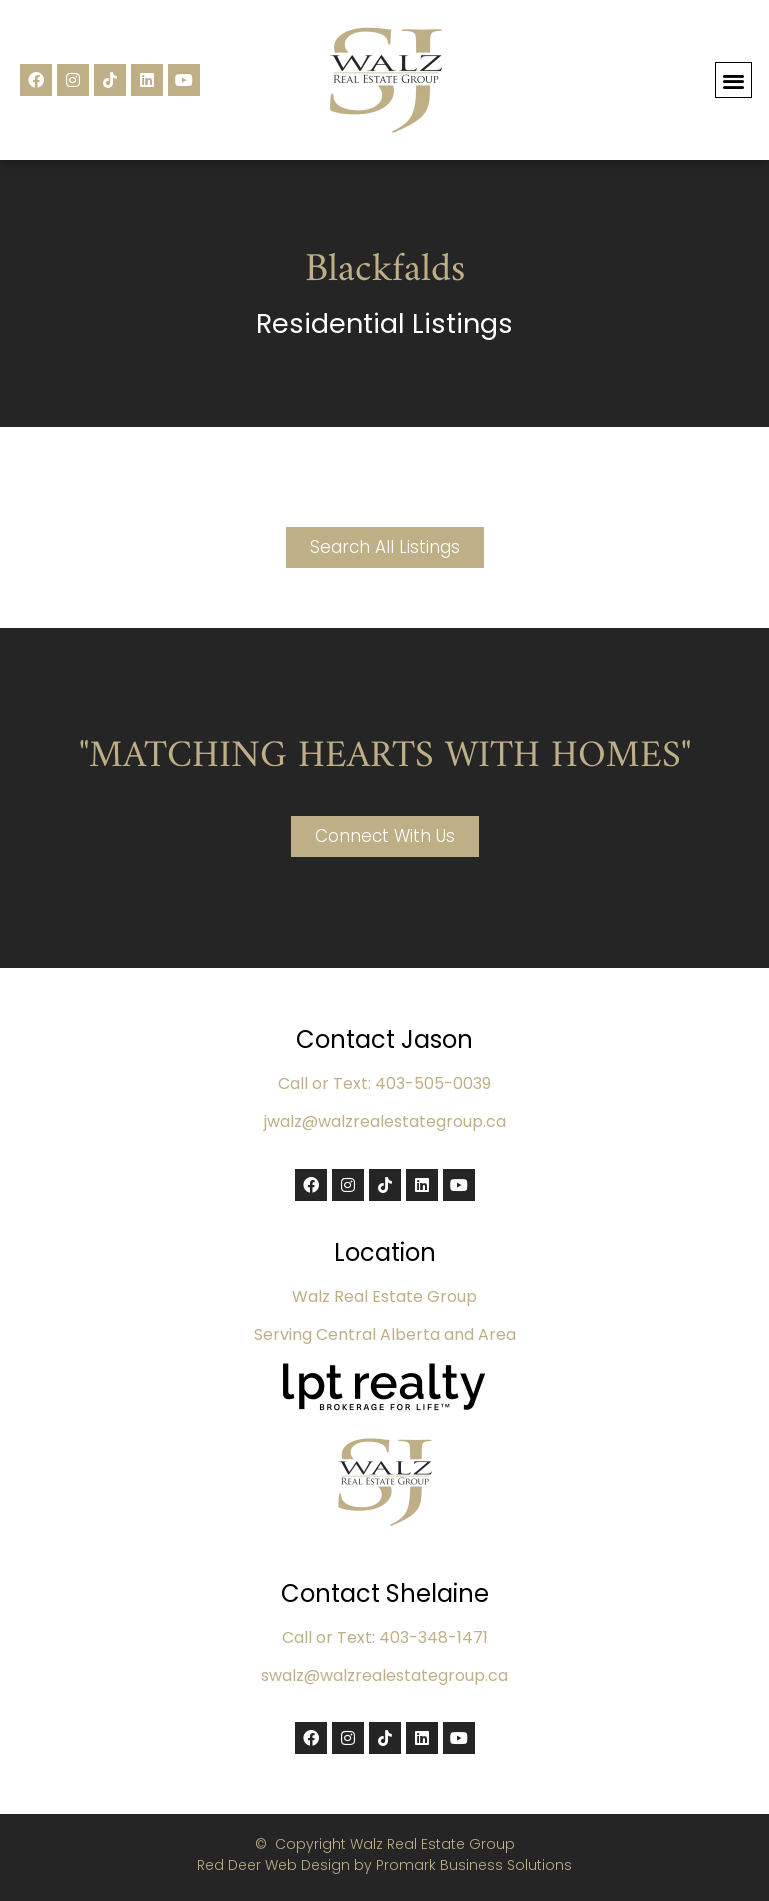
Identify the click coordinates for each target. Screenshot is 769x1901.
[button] (733, 80)
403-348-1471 (433, 1637)
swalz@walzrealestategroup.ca (384, 1675)
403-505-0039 (433, 1083)
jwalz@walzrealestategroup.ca (385, 1121)
